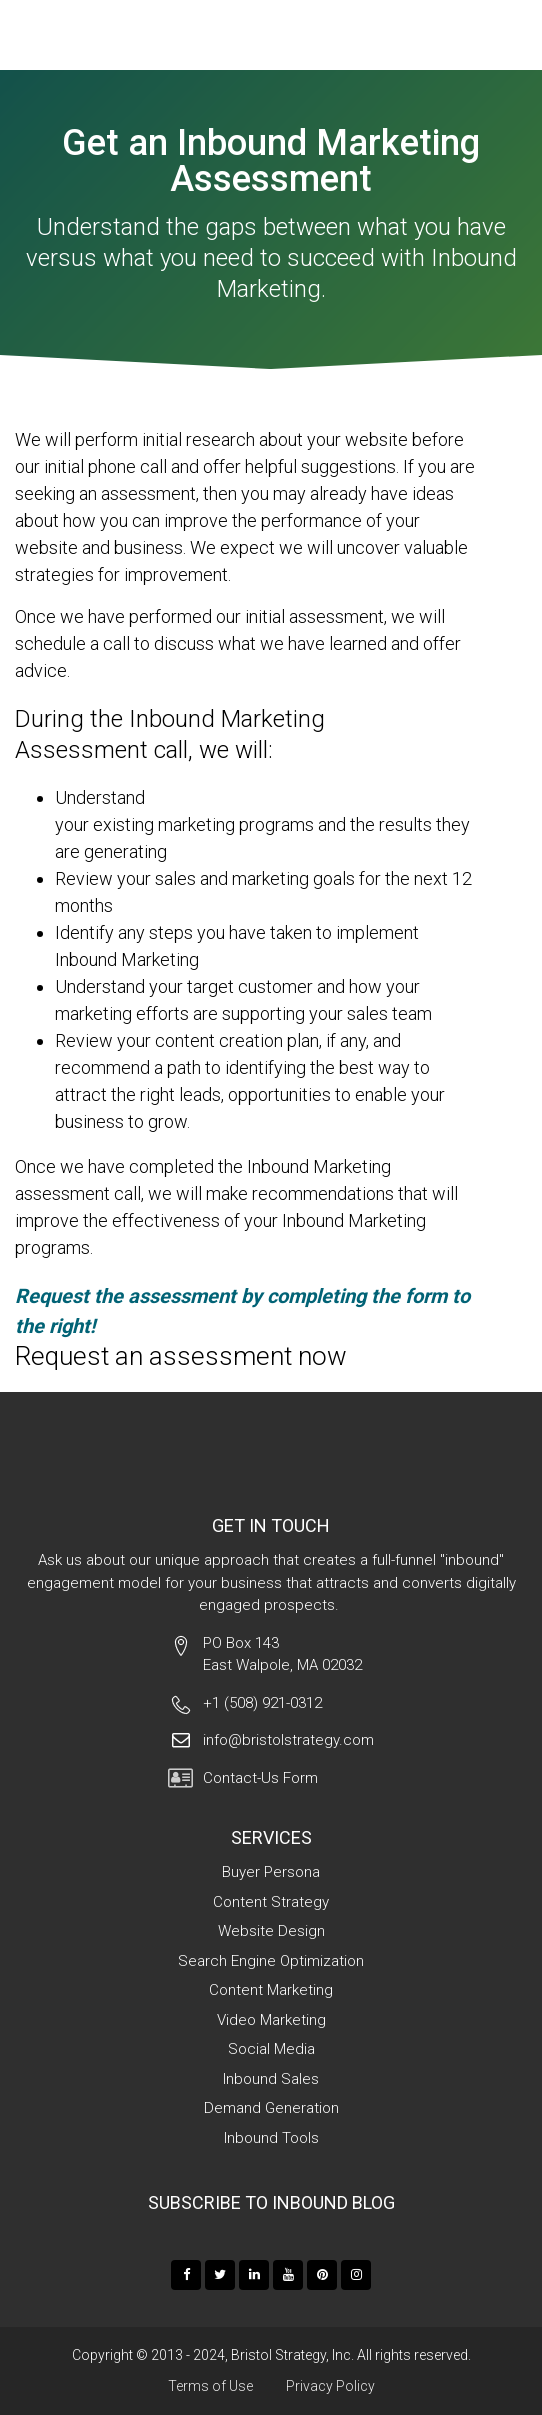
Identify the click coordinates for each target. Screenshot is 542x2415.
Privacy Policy (330, 2386)
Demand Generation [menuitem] (271, 2108)
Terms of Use (210, 2386)
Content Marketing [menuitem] (271, 1990)
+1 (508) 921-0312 (262, 1703)
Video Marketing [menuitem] (271, 2020)
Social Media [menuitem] (271, 2049)
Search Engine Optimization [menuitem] (271, 1961)
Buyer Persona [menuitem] (271, 1872)
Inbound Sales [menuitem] (271, 2079)
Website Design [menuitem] (271, 1931)
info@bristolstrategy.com (288, 1740)
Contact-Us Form (260, 1778)
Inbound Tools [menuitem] (271, 2138)
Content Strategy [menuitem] (271, 1902)
